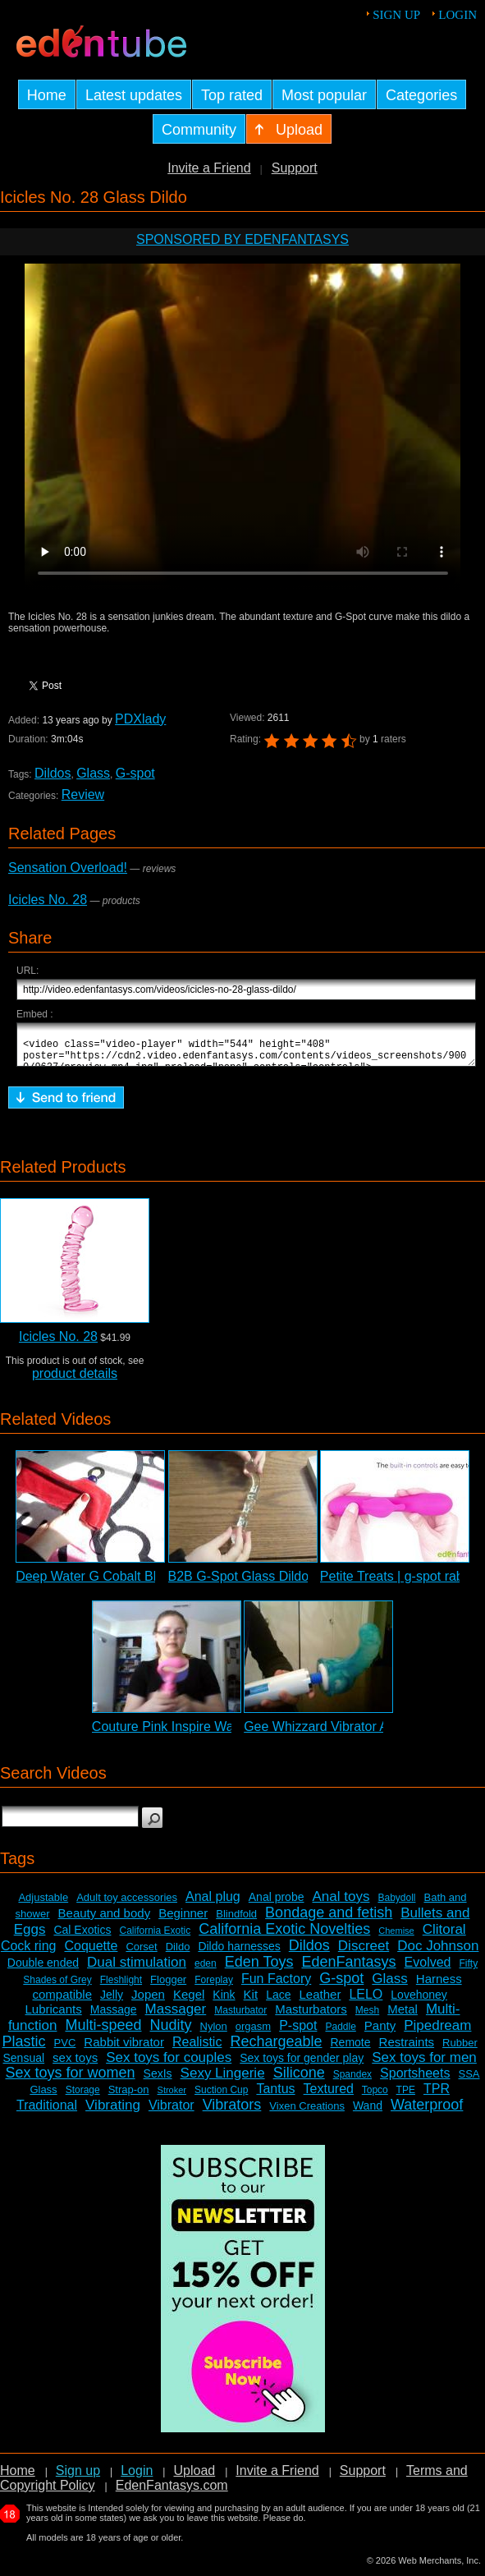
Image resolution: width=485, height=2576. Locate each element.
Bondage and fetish (328, 1920)
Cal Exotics (82, 1937)
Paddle (340, 2034)
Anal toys (341, 1904)
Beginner (183, 1920)
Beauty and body (104, 1920)
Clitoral (444, 1937)
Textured (329, 2096)
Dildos (52, 773)
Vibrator (171, 2112)
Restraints (407, 2049)
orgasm (253, 2033)
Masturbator (240, 2017)
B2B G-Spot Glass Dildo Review (262, 1584)
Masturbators (311, 2016)
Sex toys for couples (168, 2065)
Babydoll (396, 1905)
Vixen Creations (307, 2113)
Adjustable (43, 1905)
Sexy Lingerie (223, 2080)
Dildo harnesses (239, 1953)
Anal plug (212, 1904)
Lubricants (53, 2016)
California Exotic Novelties (284, 1936)
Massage (113, 2016)
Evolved (428, 1970)
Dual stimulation (136, 1969)
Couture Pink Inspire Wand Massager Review (224, 1734)
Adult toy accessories (126, 1905)
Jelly (111, 2002)
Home (17, 2478)
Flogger (168, 1987)
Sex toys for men (424, 2065)
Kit (251, 2002)
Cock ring (29, 1953)
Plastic (24, 2049)
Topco (375, 2097)
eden (205, 1971)
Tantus (275, 2096)
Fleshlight (121, 1987)
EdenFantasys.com (172, 2493)
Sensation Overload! (67, 868)
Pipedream (437, 2033)
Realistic (197, 2049)
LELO (365, 2002)
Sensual (24, 2065)
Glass (93, 773)
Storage (83, 2097)
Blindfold (236, 1921)
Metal (402, 2016)
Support (295, 168)
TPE (405, 2097)
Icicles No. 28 (47, 900)
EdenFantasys (348, 1969)
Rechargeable (276, 2049)
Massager (176, 2016)
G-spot (135, 773)
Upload (194, 2478)
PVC (65, 2050)
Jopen (148, 2002)
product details (74, 1381)
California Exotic (154, 1938)
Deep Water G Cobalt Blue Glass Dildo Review (152, 1584)
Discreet (363, 1953)
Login (457, 14)
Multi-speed (103, 2032)
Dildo (178, 1954)
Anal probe (276, 1904)
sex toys (75, 2065)
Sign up (396, 14)
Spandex (352, 2081)
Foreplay (213, 1987)
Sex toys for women (70, 2080)
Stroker (172, 2097)
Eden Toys (259, 1969)
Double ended (43, 1970)
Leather (320, 2002)
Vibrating (112, 2112)
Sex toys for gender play (302, 2065)
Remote (351, 2049)
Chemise (396, 1938)
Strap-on (128, 2097)
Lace (278, 2002)
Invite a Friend (208, 168)
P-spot (298, 2033)
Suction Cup (221, 2097)
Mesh (367, 2017)
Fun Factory (276, 1986)
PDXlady (140, 719)
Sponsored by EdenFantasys (242, 239)
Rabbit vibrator (124, 2049)
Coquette (90, 1953)
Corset (141, 1954)
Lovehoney (419, 2002)
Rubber (460, 2050)
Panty (380, 2033)
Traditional (46, 2112)
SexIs (158, 2080)
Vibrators (232, 2112)
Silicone (299, 2080)
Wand (367, 2112)
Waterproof (427, 2112)
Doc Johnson (437, 1953)
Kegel (188, 2002)
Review (83, 794)
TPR (436, 2096)
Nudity (171, 2032)
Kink (224, 2002)
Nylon (213, 2033)
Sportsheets (415, 2080)
